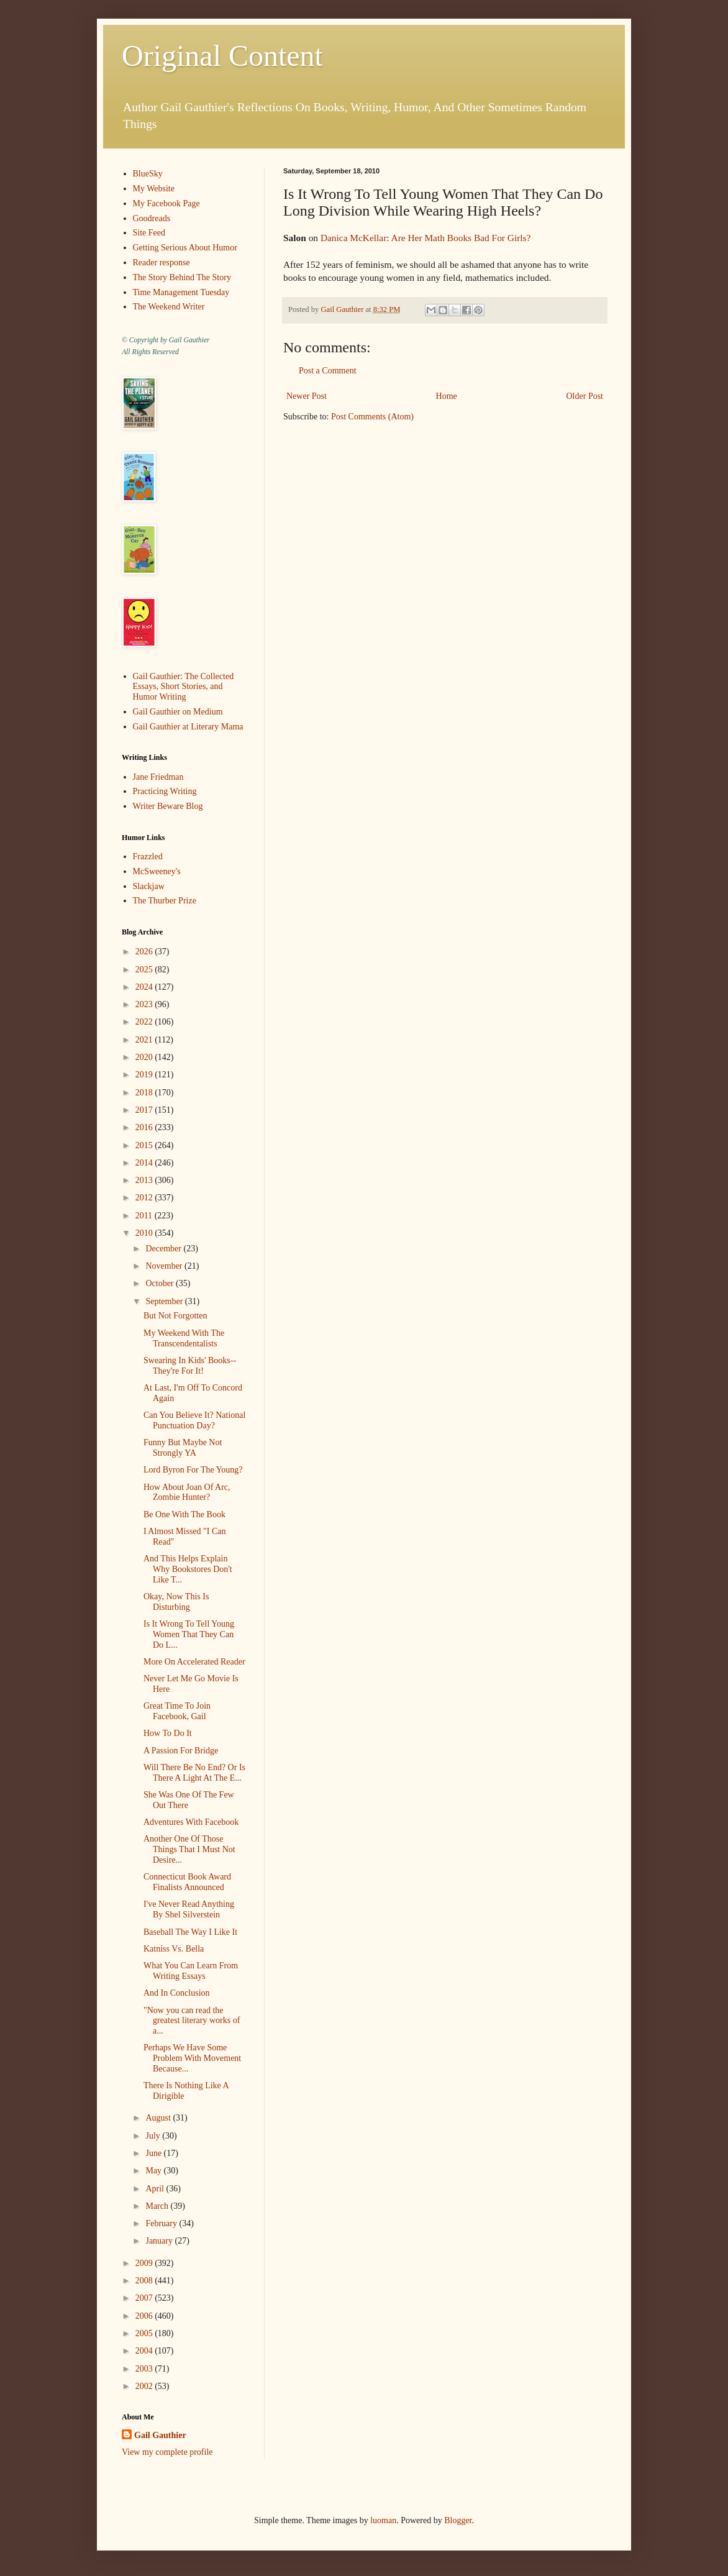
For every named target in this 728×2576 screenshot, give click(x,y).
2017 (145, 1110)
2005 (145, 2333)
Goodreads (152, 218)
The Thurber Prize (164, 900)
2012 (145, 1197)
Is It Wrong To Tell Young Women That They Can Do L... (188, 1634)
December (164, 1248)
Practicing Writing (165, 791)
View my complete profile (167, 2452)
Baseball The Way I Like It (190, 1932)
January (160, 2240)
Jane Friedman (158, 777)
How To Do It (167, 1733)
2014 (145, 1162)
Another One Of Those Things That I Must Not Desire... (189, 1849)
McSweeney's (157, 871)
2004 (145, 2350)
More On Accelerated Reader (194, 1661)
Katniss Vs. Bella (173, 1948)
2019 (145, 1074)
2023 (145, 1004)
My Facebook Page (166, 203)
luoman (383, 2520)
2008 (145, 2280)
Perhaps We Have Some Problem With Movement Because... (192, 2058)
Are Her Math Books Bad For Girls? (461, 237)
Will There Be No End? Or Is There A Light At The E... (194, 1773)
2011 (145, 1215)
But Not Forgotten (175, 1315)
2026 (145, 951)
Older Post (585, 396)
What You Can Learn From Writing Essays (190, 1971)
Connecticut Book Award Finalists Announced (187, 1882)
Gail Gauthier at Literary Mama (188, 726)
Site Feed (149, 232)
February (162, 2223)
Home (446, 396)
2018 (145, 1092)
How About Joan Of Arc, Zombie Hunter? (186, 1492)
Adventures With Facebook (191, 1822)
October (160, 1283)
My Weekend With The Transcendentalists (183, 1338)
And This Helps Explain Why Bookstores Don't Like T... (187, 1569)
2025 (145, 969)
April (155, 2188)
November (164, 1266)
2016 (145, 1127)
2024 (145, 987)
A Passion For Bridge (180, 1750)
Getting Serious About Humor (185, 247)
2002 (145, 2386)
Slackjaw (149, 886)
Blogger (457, 2520)
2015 (145, 1145)
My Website (154, 188)
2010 (145, 1233)
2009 (145, 2263)
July (153, 2135)
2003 (145, 2368)
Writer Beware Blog (168, 806)
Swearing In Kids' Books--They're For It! (189, 1366)
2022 (145, 1021)
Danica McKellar (353, 237)
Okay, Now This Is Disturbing (176, 1602)
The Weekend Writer (169, 306)
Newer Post (306, 396)
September (164, 1301)
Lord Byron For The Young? (193, 1469)
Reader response (161, 262)
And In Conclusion (176, 1993)
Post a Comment (328, 370)
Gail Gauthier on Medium (178, 711)
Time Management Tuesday (181, 292)
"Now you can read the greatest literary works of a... (191, 2021)
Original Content (222, 55)
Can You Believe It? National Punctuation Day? (194, 1420)
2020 (145, 1057)
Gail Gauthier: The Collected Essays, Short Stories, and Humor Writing (183, 687)
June (154, 2153)
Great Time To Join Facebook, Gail (177, 1711)
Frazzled (148, 856)
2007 (145, 2298)
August (159, 2117)
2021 (145, 1039)
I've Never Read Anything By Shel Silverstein (188, 1909)
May (154, 2170)
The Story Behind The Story (182, 277)
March (157, 2206)
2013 (145, 1180)
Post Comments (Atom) (372, 416)
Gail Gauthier (160, 2435)
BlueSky (148, 173)
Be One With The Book (184, 1514)
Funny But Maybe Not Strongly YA (182, 1448)
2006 (145, 2316)
